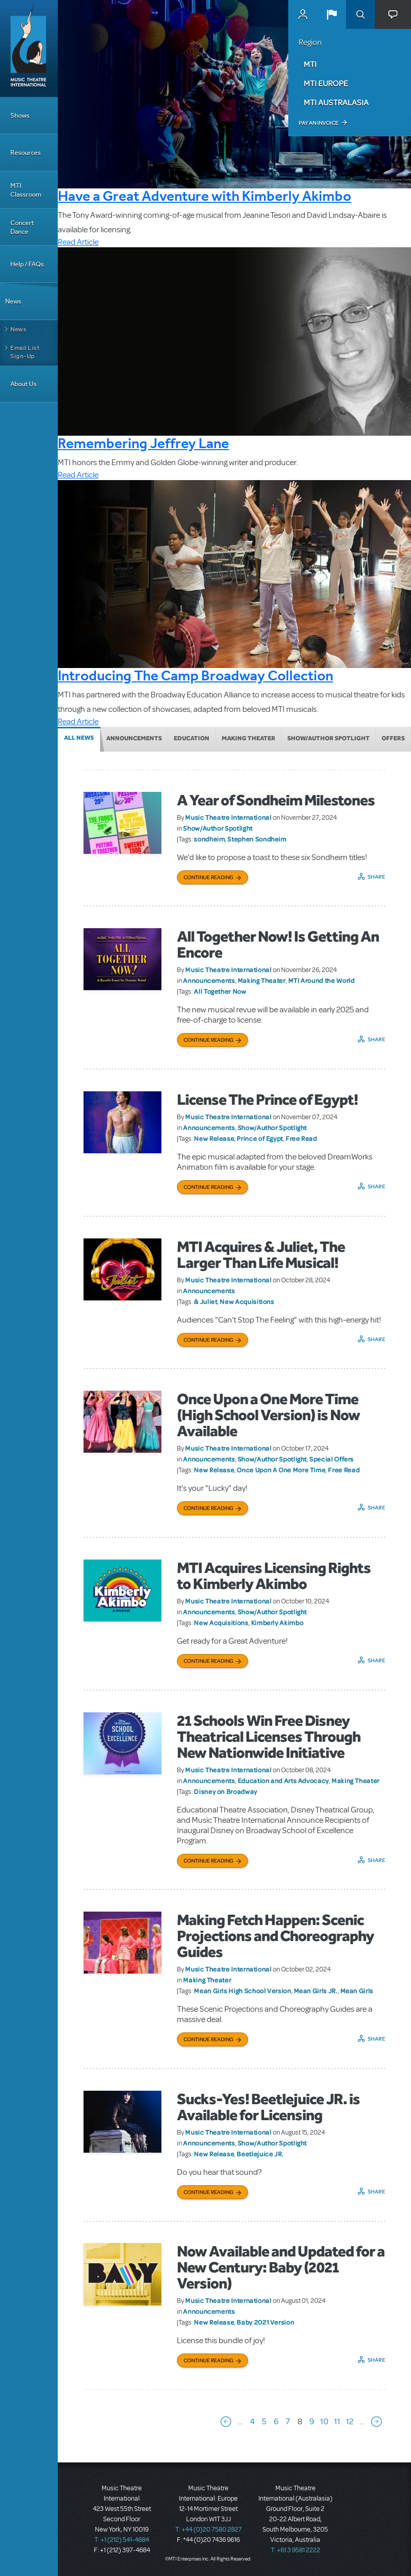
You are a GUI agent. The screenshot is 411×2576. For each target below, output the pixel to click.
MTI (310, 64)
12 (349, 2421)
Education (191, 738)
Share (377, 876)
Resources (25, 152)
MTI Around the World (321, 980)
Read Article (78, 242)
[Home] (29, 48)
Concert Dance (22, 227)
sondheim (209, 839)
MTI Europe (326, 83)
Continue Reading (209, 877)
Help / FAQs (27, 264)
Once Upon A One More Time (281, 1470)
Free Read (301, 1138)
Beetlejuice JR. (260, 2154)
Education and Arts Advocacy (283, 1780)
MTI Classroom (25, 190)
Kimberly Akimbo (277, 1622)
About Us (23, 383)
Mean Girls (356, 1990)
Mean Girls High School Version (242, 1990)
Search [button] (360, 14)
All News (79, 737)
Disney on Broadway (225, 1791)
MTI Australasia (336, 102)
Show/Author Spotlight (328, 738)
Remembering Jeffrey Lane (143, 443)
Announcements (134, 738)
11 (337, 2421)
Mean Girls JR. (316, 1990)
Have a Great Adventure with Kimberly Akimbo (204, 196)
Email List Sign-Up (25, 352)
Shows (19, 115)
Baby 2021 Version (265, 2322)
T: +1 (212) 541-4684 (121, 2540)
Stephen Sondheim (256, 839)
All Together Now (220, 991)
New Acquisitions (247, 1301)
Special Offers (331, 1459)
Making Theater (248, 738)
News (13, 301)
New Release (214, 1138)
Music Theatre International (228, 817)
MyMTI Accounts (302, 14)
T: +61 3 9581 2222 (295, 2550)
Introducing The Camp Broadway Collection (195, 675)
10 (324, 2421)
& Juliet (205, 1301)
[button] (331, 14)
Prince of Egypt (260, 1138)
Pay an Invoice (318, 122)
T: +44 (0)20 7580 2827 (208, 2529)
